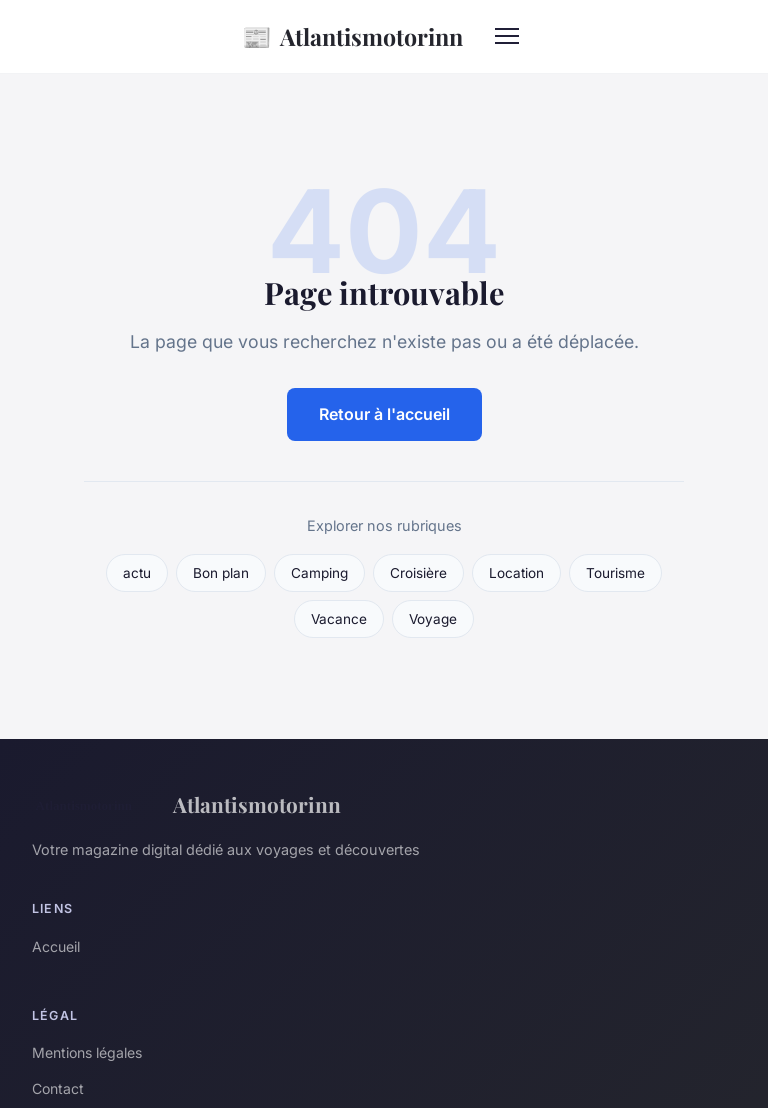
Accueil (56, 946)
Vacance (339, 619)
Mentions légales (87, 1052)
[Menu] (507, 36)
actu (137, 573)
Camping (319, 573)
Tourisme (615, 573)
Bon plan (221, 573)
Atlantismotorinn (352, 36)
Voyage (433, 619)
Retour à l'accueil (384, 414)
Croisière (418, 573)
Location (516, 573)
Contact (58, 1088)
